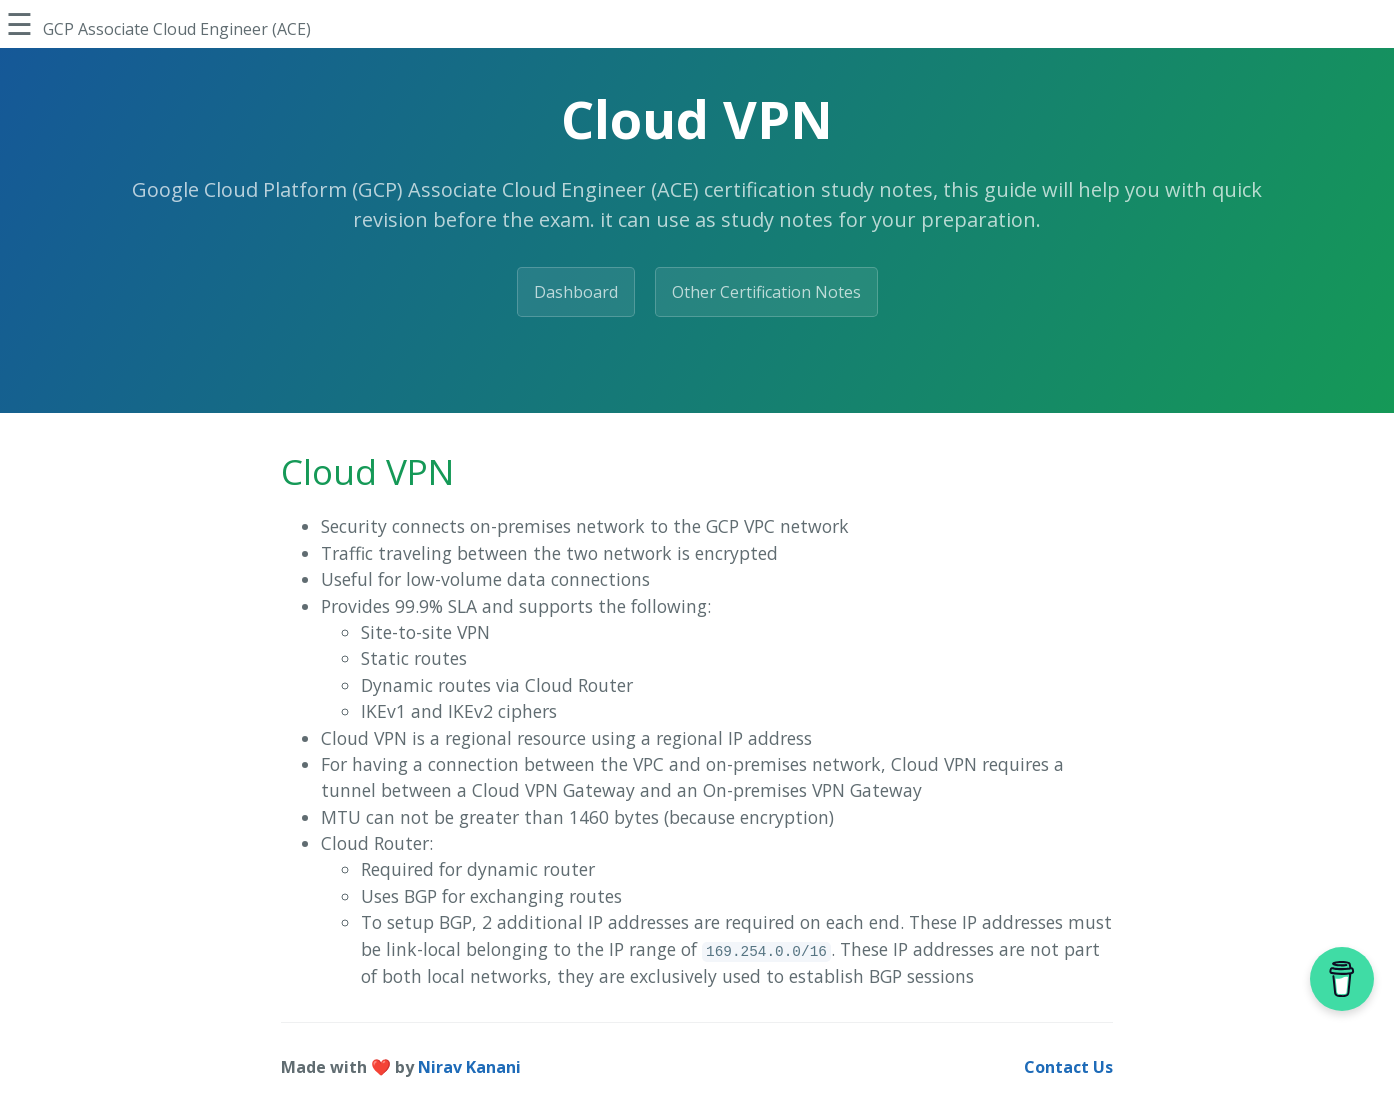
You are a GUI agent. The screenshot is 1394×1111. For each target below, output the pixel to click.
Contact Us (1068, 1067)
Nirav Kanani (469, 1067)
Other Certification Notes (766, 292)
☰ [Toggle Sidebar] (19, 23)
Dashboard (576, 292)
